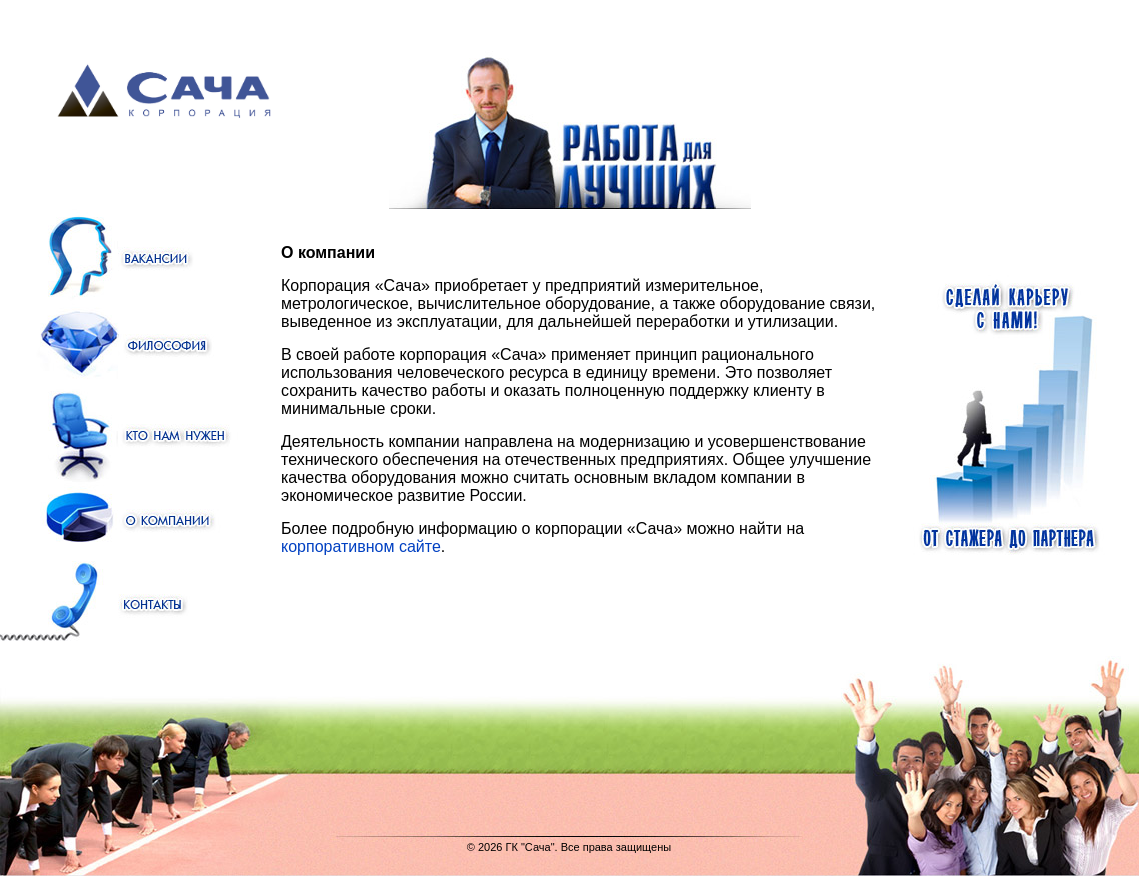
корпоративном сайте (361, 546)
